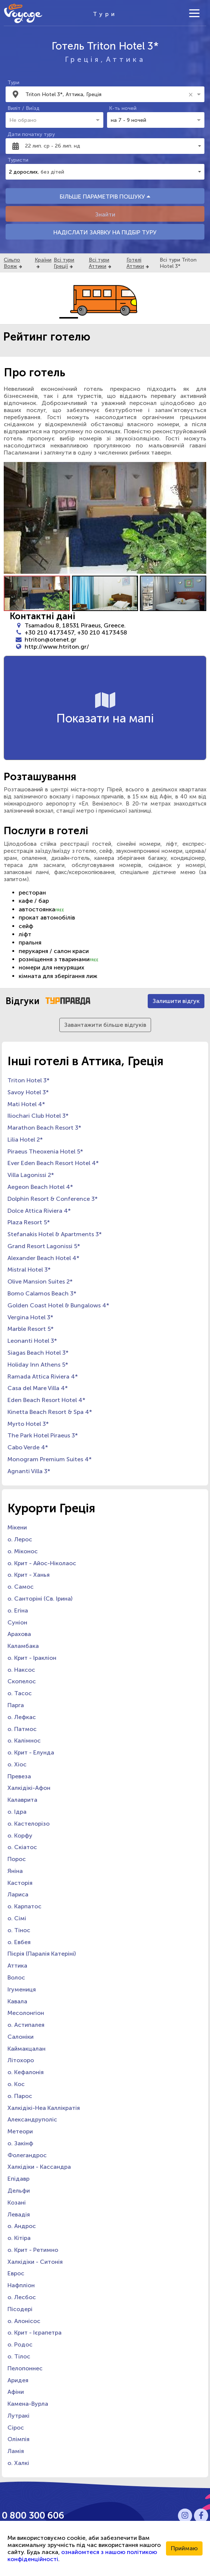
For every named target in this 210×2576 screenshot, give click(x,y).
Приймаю (184, 2548)
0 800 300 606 (33, 2515)
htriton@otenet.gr (50, 639)
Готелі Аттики (135, 263)
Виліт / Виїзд (23, 108)
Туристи (17, 160)
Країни (43, 260)
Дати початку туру (31, 134)
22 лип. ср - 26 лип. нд (52, 146)
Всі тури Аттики (99, 263)
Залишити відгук (176, 1000)
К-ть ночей (123, 108)
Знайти (105, 214)
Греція (83, 59)
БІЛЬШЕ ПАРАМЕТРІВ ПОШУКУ (105, 196)
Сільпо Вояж (12, 263)
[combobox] (105, 94)
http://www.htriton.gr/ (57, 646)
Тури (13, 82)
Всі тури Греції (64, 263)
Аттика (125, 59)
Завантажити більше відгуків (105, 1024)
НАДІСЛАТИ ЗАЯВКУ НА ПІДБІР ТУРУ (105, 232)
